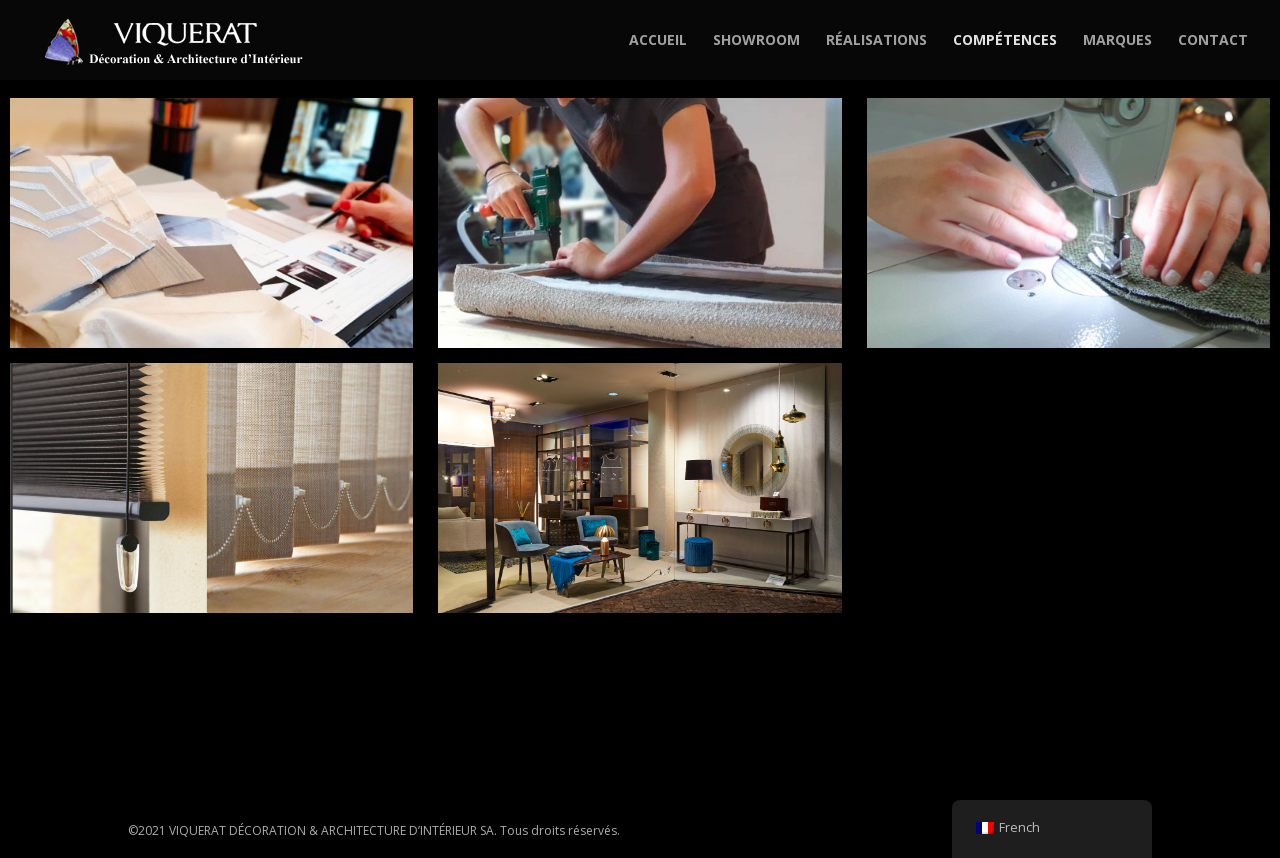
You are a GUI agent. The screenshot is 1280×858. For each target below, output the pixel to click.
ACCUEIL (658, 41)
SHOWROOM (756, 41)
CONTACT (1213, 41)
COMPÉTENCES (1005, 41)
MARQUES (1117, 41)
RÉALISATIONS (876, 41)
